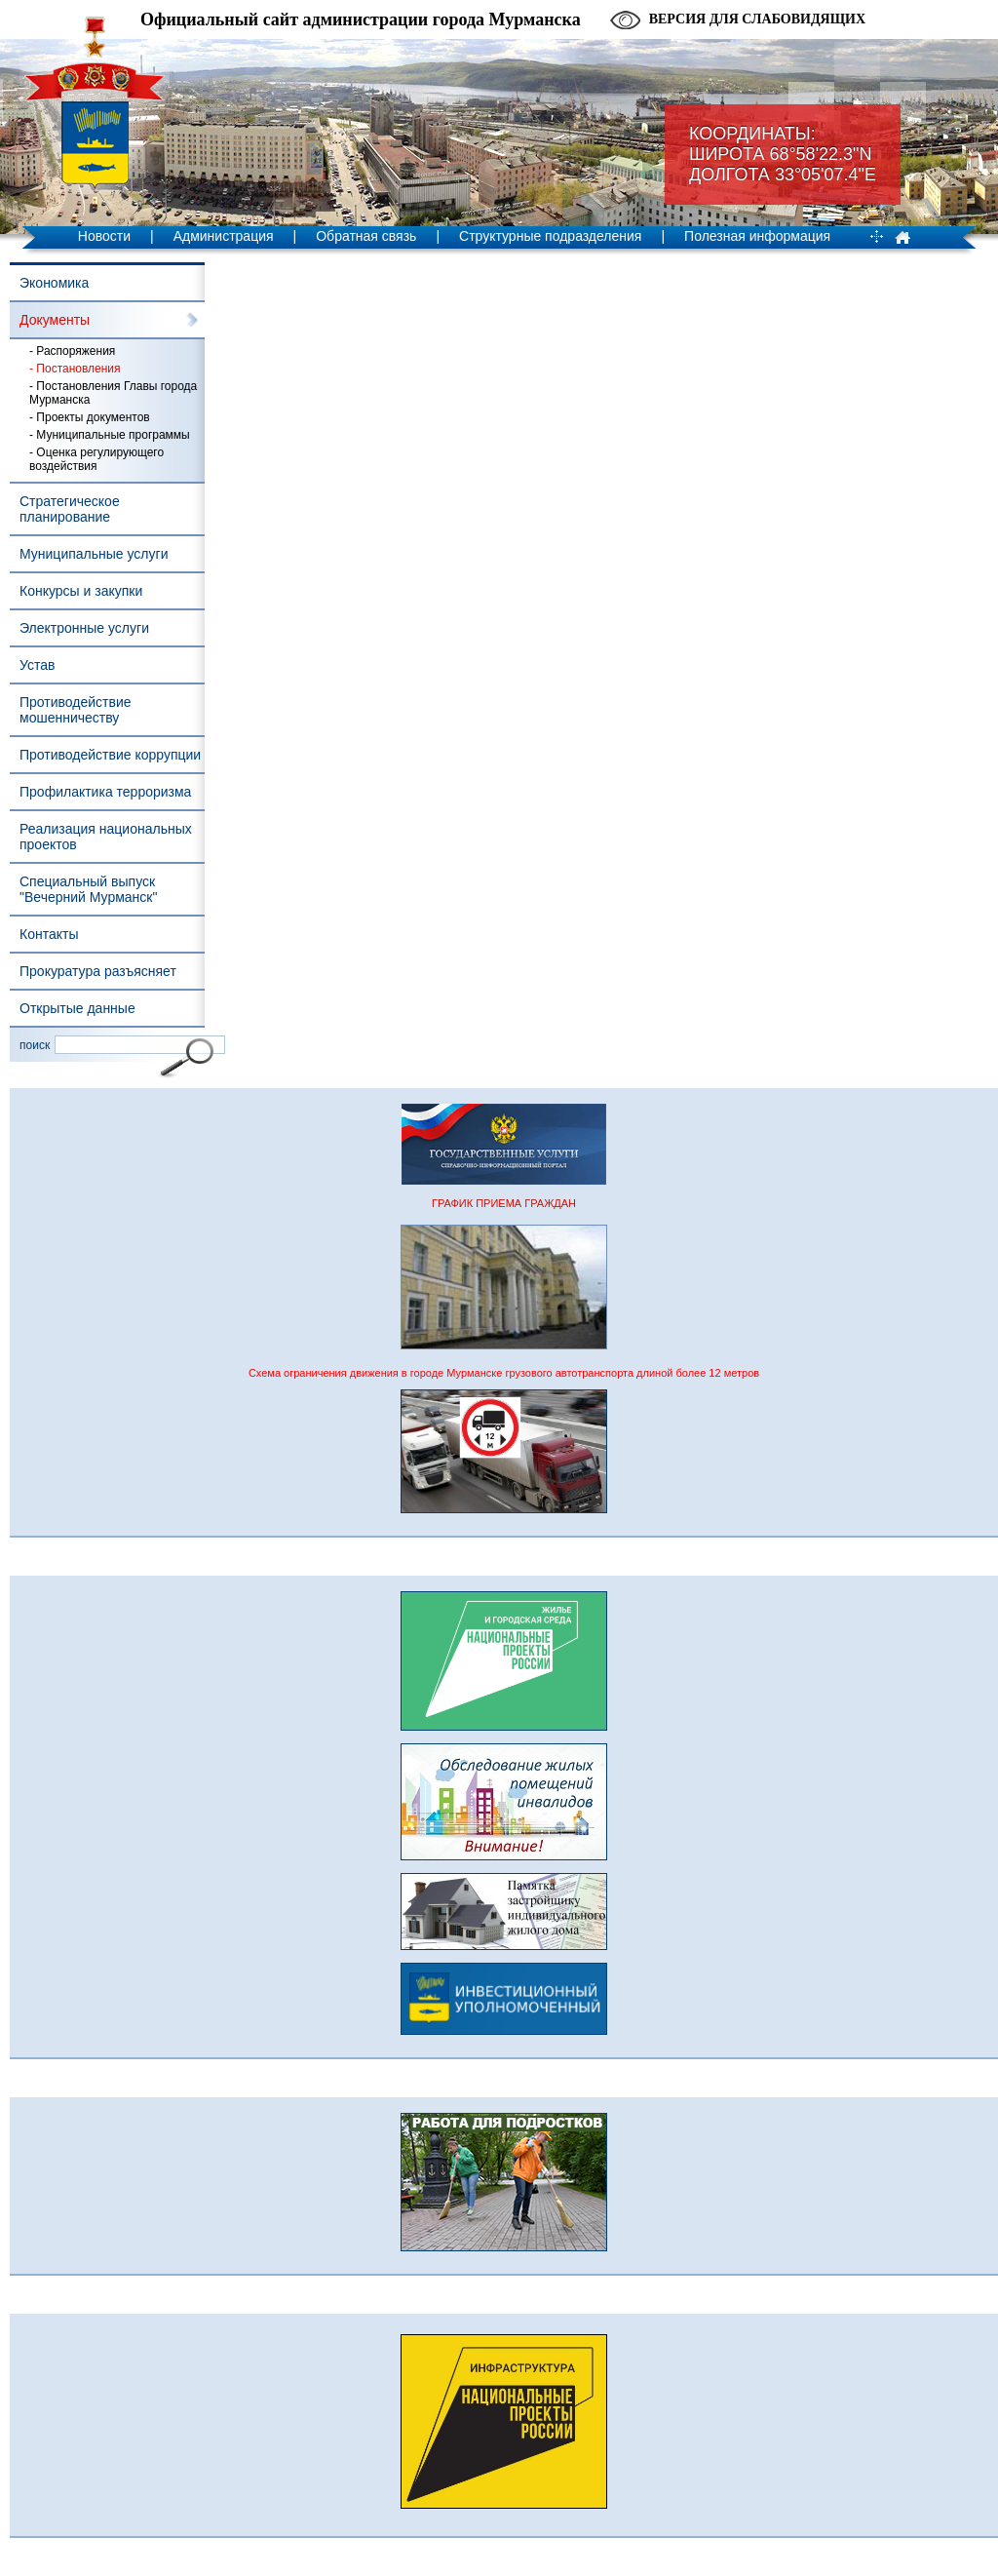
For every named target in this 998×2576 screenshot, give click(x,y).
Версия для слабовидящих (757, 19)
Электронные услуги (84, 628)
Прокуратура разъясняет (97, 971)
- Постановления (75, 368)
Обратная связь (366, 236)
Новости (104, 236)
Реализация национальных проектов (105, 836)
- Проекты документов (89, 417)
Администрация (223, 236)
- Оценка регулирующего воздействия (96, 459)
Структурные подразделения (550, 236)
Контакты (48, 934)
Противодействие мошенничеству (75, 709)
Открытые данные (77, 1008)
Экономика (54, 283)
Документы (54, 320)
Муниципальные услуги (93, 554)
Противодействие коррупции (110, 754)
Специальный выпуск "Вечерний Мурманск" (88, 889)
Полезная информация (757, 236)
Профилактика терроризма (105, 792)
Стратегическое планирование (69, 509)
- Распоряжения (72, 351)
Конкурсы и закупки (80, 591)
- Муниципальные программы (109, 435)
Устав (37, 665)
